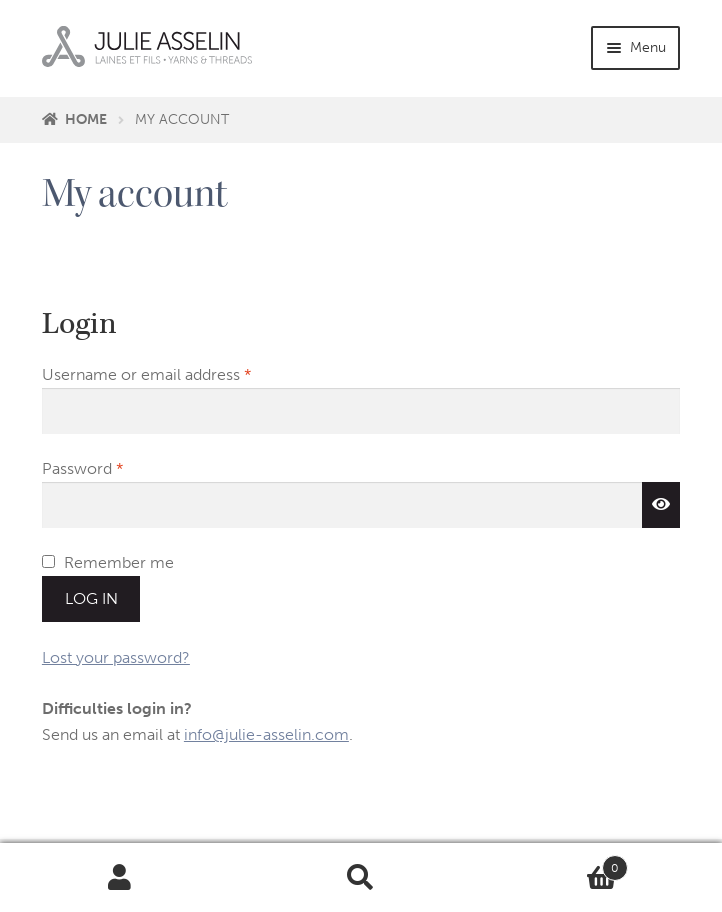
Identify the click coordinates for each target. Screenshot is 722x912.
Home (86, 119)
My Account (120, 878)
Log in (91, 598)
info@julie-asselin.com (266, 734)
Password (115, 467)
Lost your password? (116, 657)
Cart (554, 864)
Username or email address (179, 373)
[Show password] (661, 505)
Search (361, 878)
